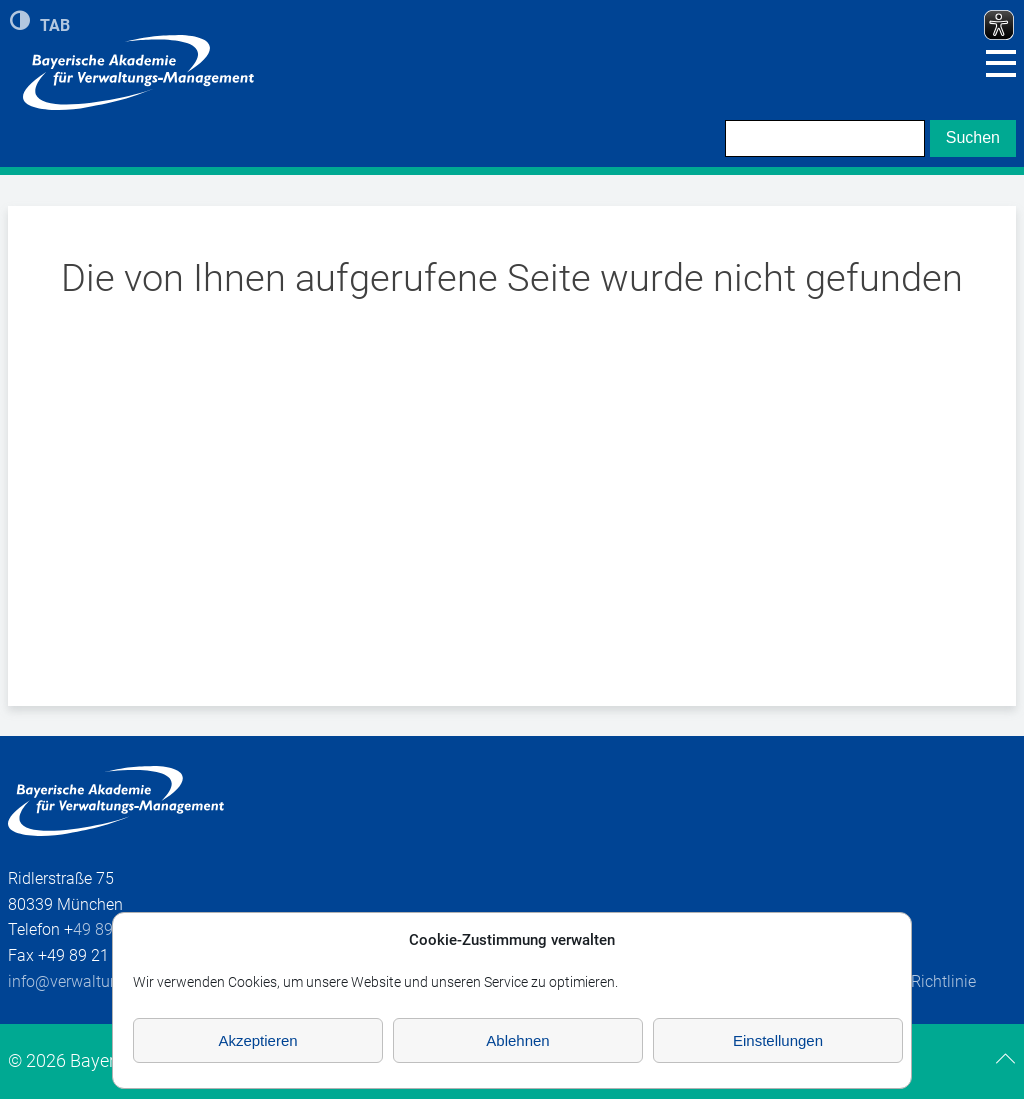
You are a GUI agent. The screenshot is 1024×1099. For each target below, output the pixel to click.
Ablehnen (517, 1040)
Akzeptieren (257, 1040)
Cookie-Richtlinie (917, 981)
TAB (55, 24)
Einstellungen (778, 1040)
